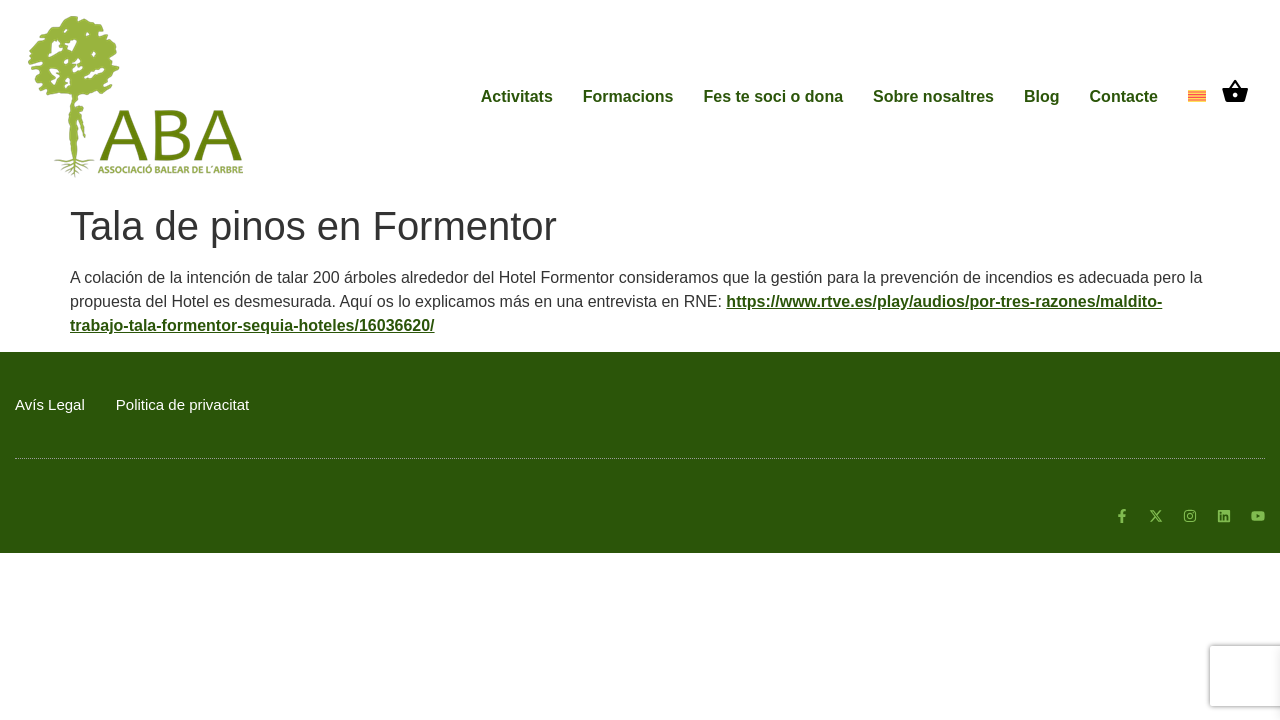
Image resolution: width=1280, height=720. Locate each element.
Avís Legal (50, 404)
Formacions (628, 96)
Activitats (517, 96)
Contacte (1124, 96)
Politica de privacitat (182, 404)
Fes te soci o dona (773, 96)
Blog (1042, 96)
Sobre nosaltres (933, 96)
